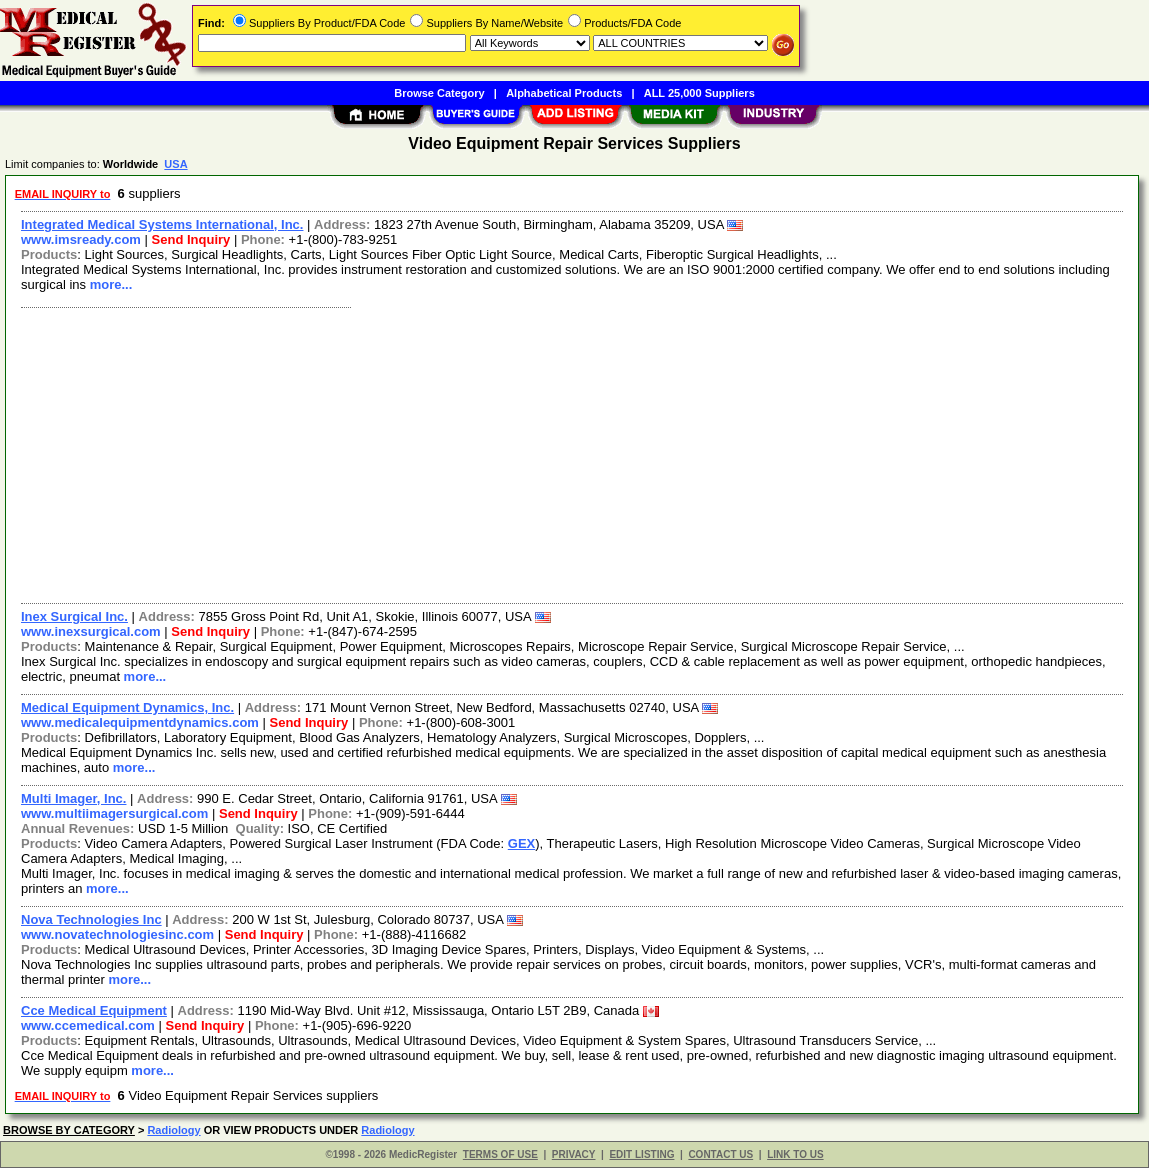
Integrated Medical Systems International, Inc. (162, 224)
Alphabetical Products (564, 93)
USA (175, 164)
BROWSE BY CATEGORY (69, 1130)
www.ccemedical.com (88, 1025)
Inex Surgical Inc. (74, 616)
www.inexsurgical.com (91, 631)
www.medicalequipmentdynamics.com (140, 722)
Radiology (173, 1130)
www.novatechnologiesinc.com (117, 934)
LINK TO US (795, 1154)
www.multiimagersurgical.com (114, 813)
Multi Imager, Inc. (73, 798)
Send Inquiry (191, 239)
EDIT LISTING (641, 1154)
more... (111, 284)
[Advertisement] (573, 453)
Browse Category (439, 93)
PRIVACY (574, 1154)
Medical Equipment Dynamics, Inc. (127, 707)
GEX (521, 843)
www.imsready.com (81, 239)
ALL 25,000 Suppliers (699, 93)
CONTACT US (720, 1154)
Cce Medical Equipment (94, 1010)
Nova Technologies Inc (91, 919)
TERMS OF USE (500, 1154)
